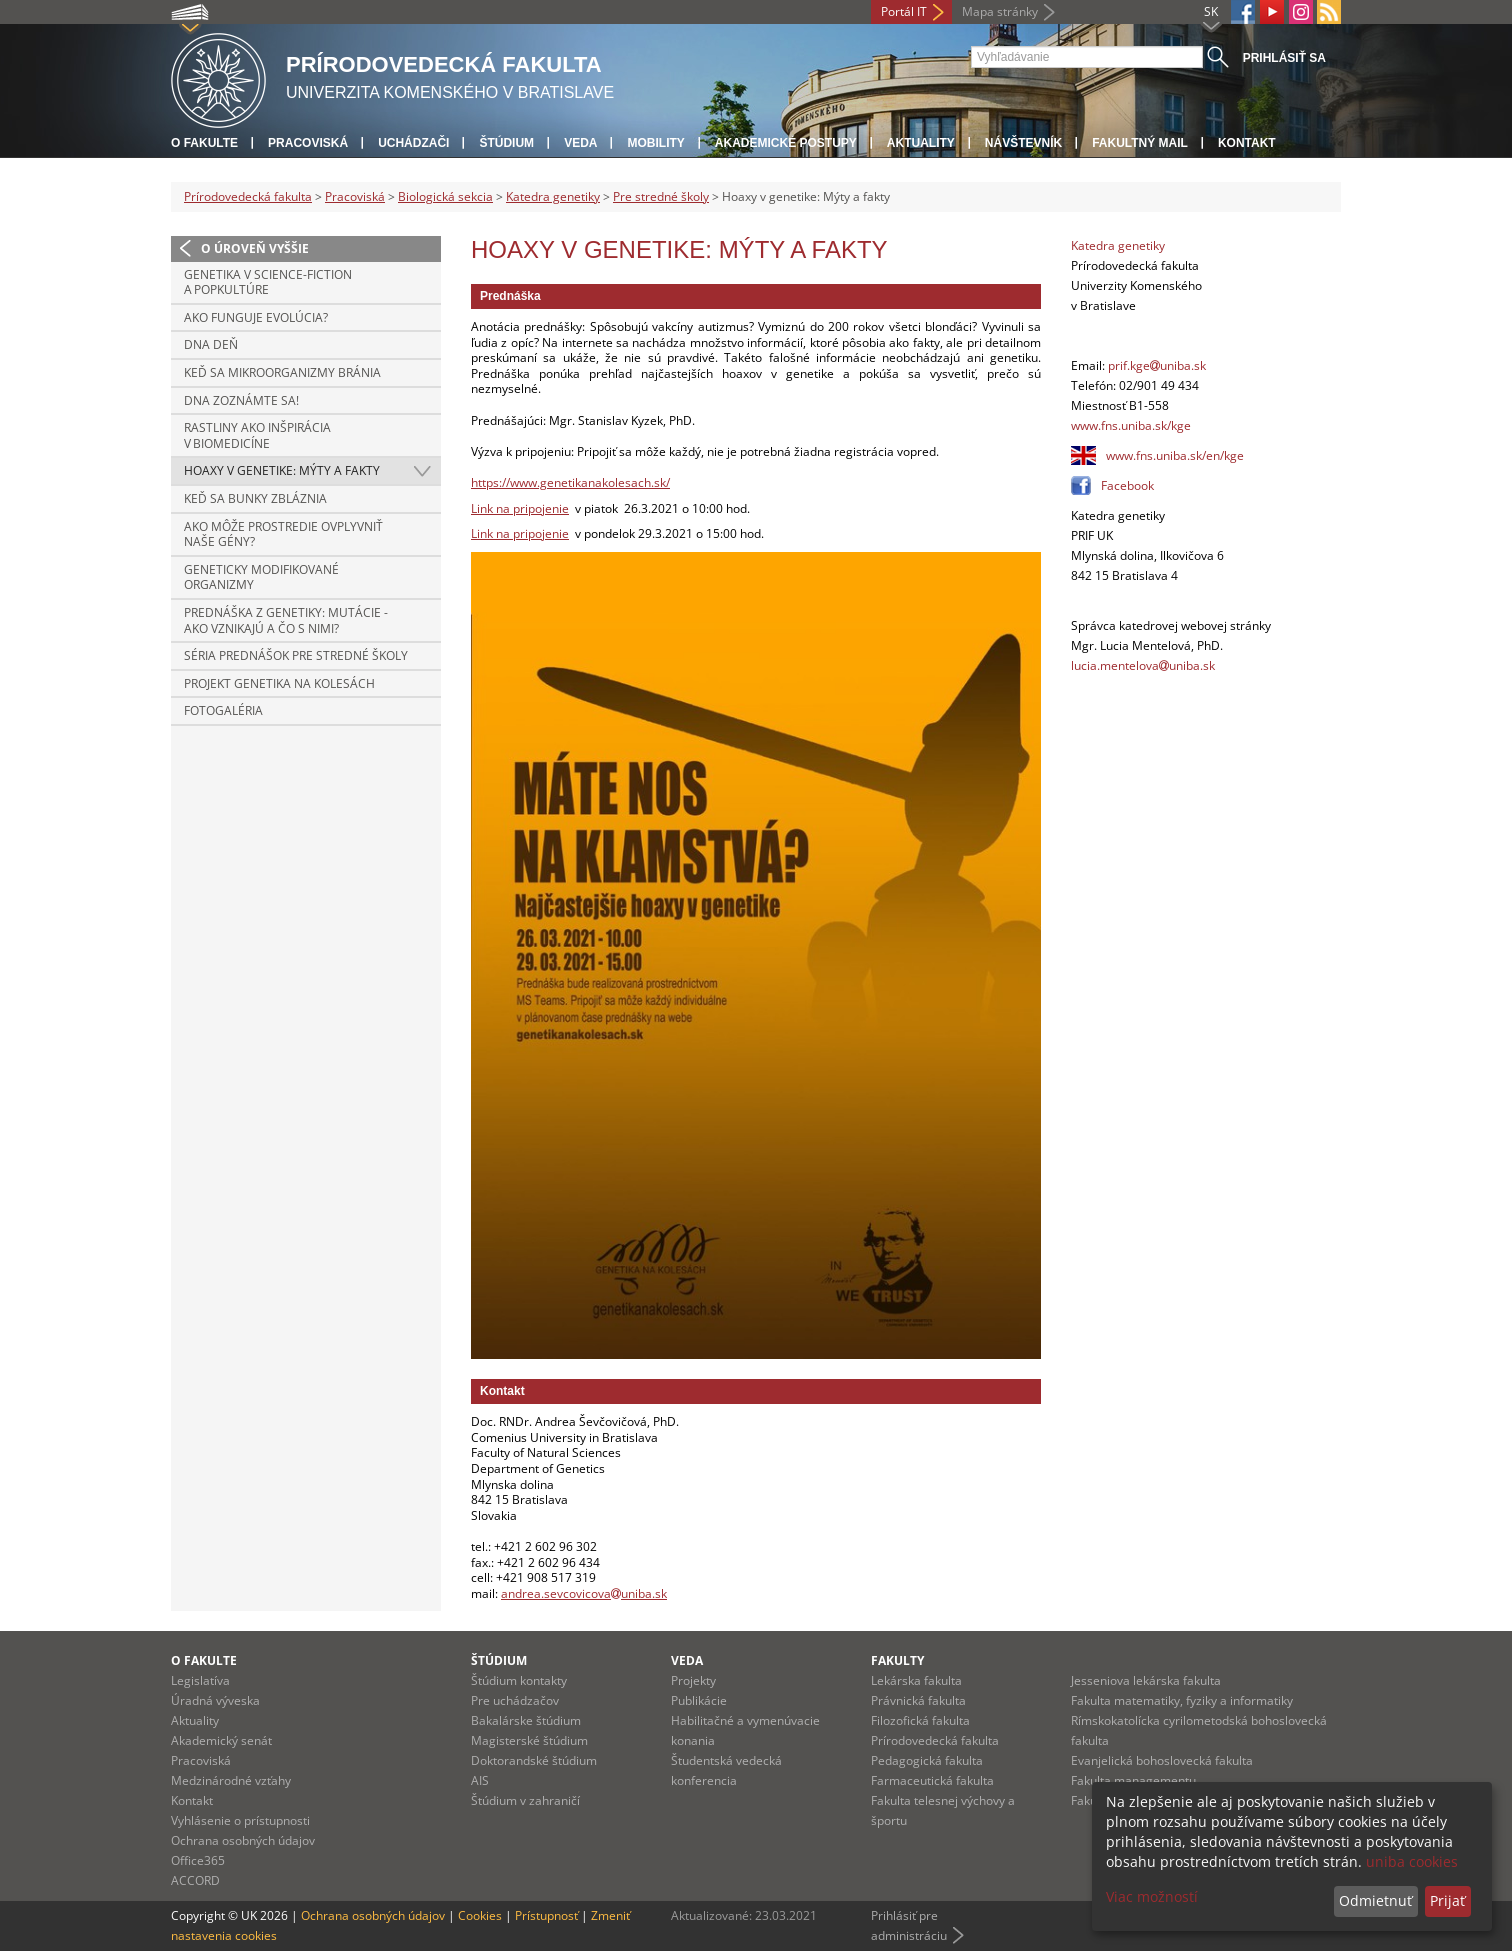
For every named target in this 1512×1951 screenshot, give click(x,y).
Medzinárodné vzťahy (231, 1780)
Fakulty (897, 1660)
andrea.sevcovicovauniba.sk (584, 1593)
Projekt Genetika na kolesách (279, 683)
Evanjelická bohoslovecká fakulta (1162, 1760)
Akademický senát (221, 1740)
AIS (480, 1780)
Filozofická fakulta (920, 1720)
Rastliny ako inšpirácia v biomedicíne (257, 435)
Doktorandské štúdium (534, 1760)
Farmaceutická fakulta (932, 1780)
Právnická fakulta (918, 1700)
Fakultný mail (1140, 143)
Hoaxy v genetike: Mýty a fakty (282, 470)
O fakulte (204, 143)
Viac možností (1152, 1896)
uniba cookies (1412, 1861)
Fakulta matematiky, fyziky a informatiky (1182, 1700)
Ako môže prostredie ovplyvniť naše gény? (283, 534)
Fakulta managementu (1133, 1780)
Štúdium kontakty (519, 1680)
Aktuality (921, 143)
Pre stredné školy (661, 196)
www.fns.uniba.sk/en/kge (1175, 455)
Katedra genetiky (553, 196)
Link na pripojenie (520, 508)
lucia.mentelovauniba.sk (1143, 665)
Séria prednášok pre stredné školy (296, 655)
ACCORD (195, 1880)
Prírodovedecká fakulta (248, 196)
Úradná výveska (215, 1700)
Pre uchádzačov (515, 1700)
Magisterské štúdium (529, 1740)
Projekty (693, 1680)
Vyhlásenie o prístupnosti (240, 1820)
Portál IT (904, 11)
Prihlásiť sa (1284, 58)
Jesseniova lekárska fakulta (1146, 1680)
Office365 (198, 1860)
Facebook (1127, 485)
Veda (580, 143)
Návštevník (1023, 143)
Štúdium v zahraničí (525, 1800)
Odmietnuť (1375, 1900)
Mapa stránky (1000, 11)
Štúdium (506, 143)
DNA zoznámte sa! (241, 400)
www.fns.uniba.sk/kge (1131, 425)
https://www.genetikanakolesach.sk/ (570, 482)
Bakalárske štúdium (526, 1720)
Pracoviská (308, 143)
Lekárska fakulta (916, 1680)
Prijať (1447, 1900)
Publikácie (699, 1700)
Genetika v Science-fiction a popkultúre (268, 282)
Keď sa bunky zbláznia (255, 498)
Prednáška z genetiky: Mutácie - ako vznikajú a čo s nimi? (286, 620)
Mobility (655, 143)
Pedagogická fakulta (927, 1760)
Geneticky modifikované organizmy (261, 577)
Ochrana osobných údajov (243, 1840)
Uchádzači (413, 143)
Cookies (480, 1915)
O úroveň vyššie (255, 248)
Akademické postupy (786, 143)
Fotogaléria (223, 710)
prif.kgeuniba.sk (1157, 365)
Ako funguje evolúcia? (256, 317)
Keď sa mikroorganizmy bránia (282, 372)
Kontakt (1247, 143)
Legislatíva (200, 1680)
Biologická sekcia (445, 196)
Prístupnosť (546, 1915)
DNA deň (211, 344)
